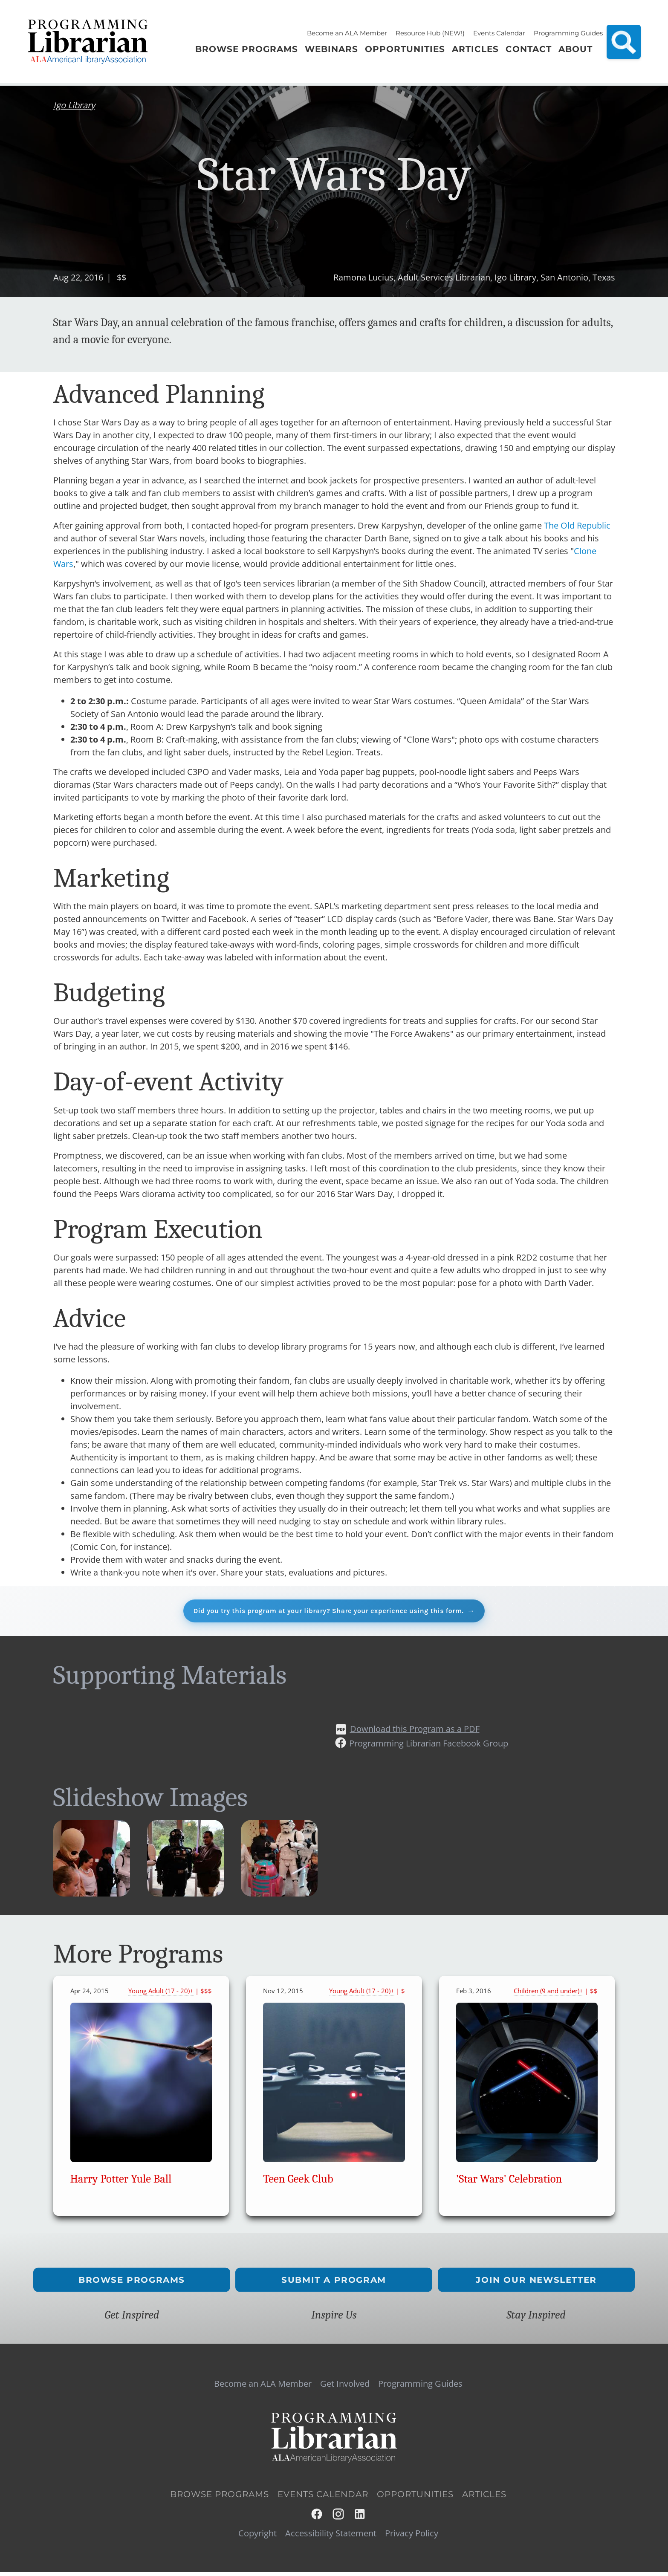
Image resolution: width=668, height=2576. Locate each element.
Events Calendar (499, 33)
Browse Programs (131, 2284)
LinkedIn (360, 2518)
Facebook (317, 2518)
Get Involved (345, 2387)
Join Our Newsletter (536, 2284)
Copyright (257, 2537)
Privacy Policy (411, 2537)
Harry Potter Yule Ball (121, 2182)
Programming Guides (568, 33)
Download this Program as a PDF (415, 1732)
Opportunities (415, 2498)
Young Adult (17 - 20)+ (161, 1994)
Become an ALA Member (347, 33)
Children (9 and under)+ (548, 1994)
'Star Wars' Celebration (509, 2182)
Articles (484, 2498)
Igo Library (74, 105)
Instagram (339, 2518)
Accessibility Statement (330, 2537)
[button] (91, 1897)
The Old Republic (577, 525)
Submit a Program (334, 2284)
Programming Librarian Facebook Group (428, 1747)
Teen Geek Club (298, 2182)
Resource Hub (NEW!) (430, 33)
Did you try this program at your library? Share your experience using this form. (328, 1612)
